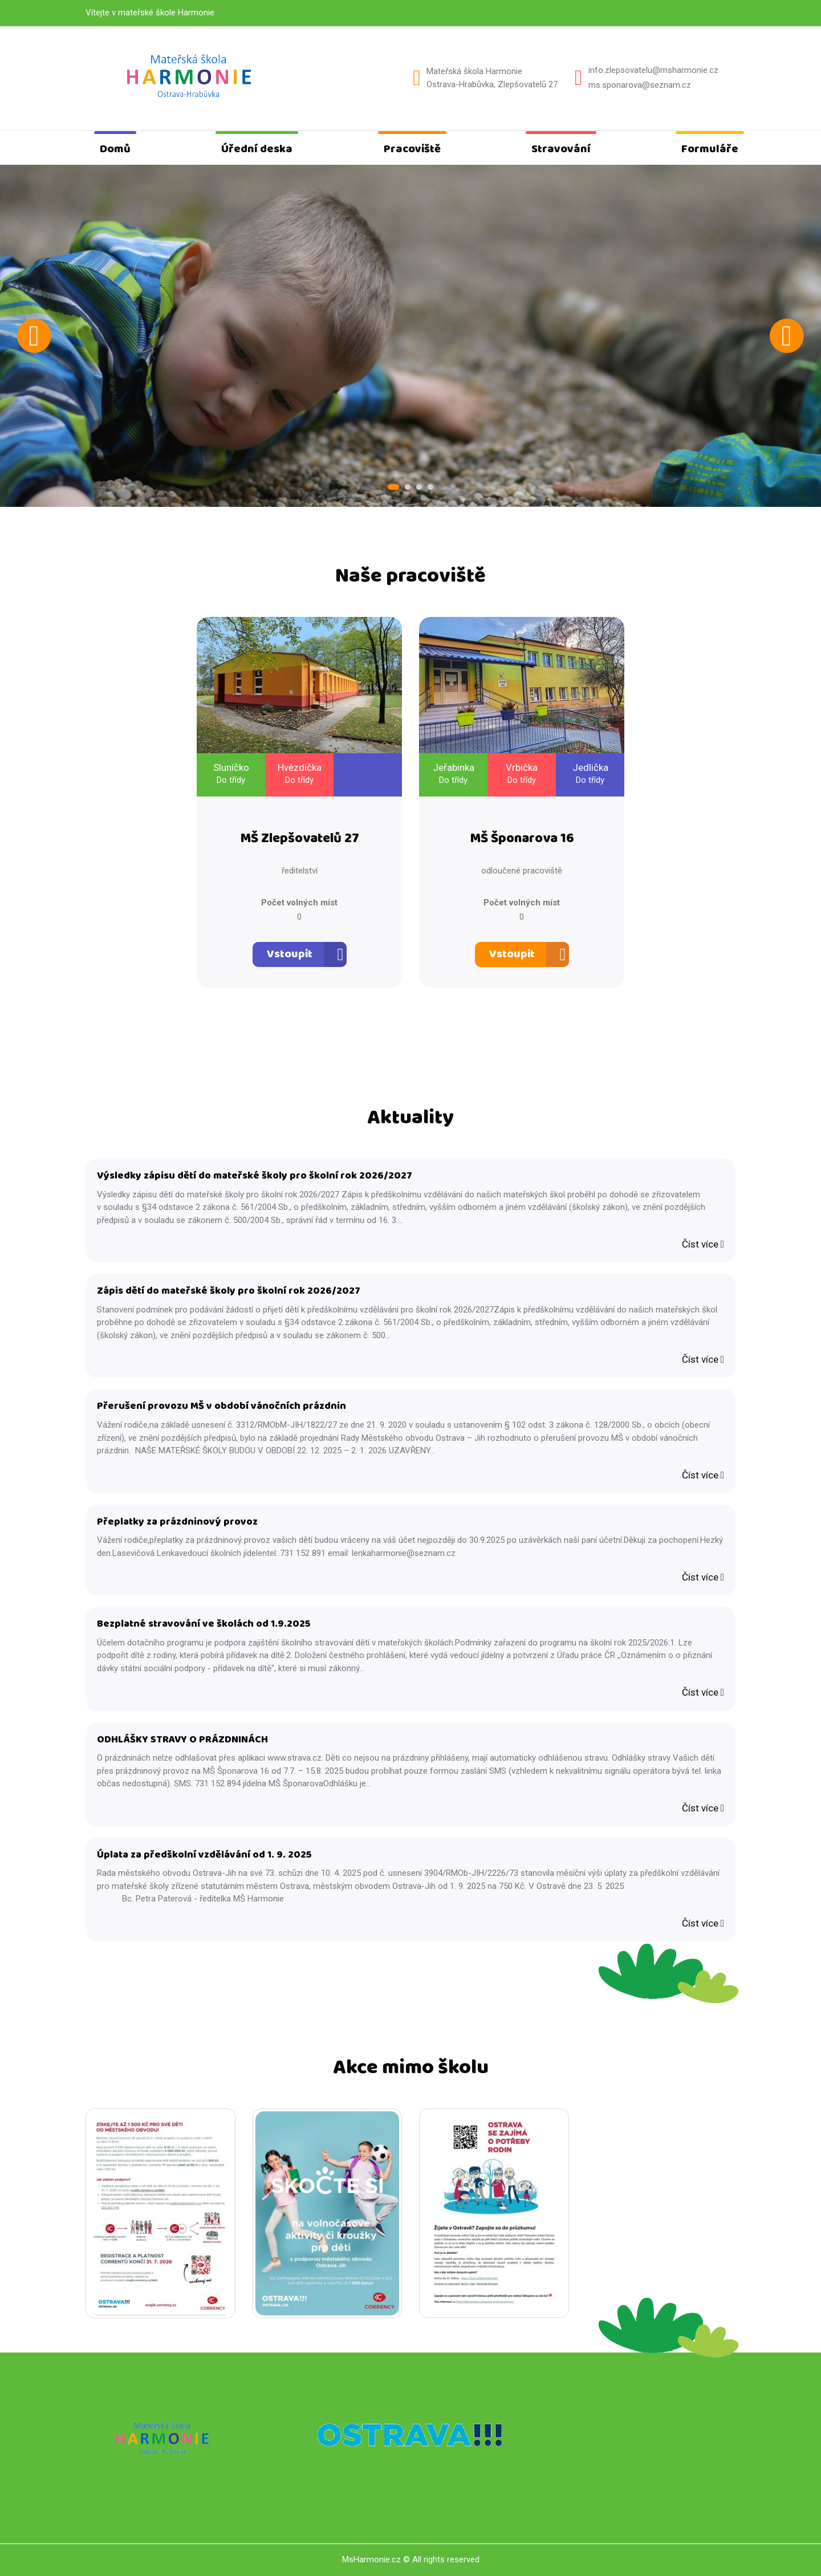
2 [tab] (407, 487)
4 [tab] (430, 487)
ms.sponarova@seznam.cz (639, 85)
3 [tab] (419, 487)
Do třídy (231, 780)
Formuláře (709, 149)
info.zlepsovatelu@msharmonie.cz (653, 70)
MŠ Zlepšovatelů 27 (299, 839)
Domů (115, 149)
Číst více (703, 1244)
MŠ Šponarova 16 (522, 839)
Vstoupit (289, 954)
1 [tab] (393, 487)
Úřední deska (256, 149)
